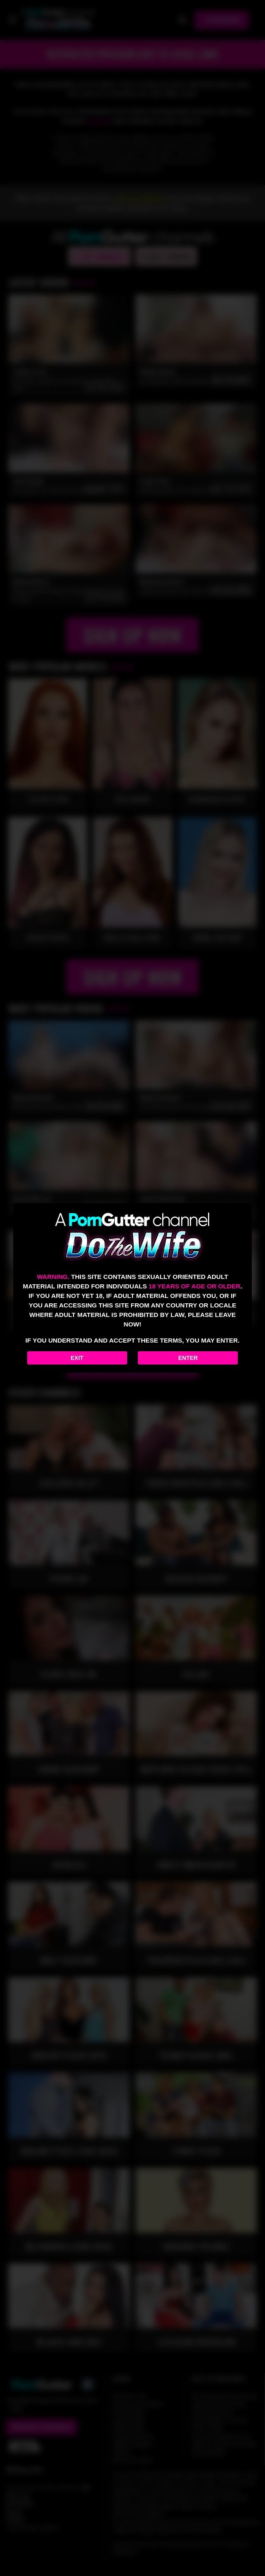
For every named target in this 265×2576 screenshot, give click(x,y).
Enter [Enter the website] (188, 1358)
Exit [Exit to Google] (77, 1358)
